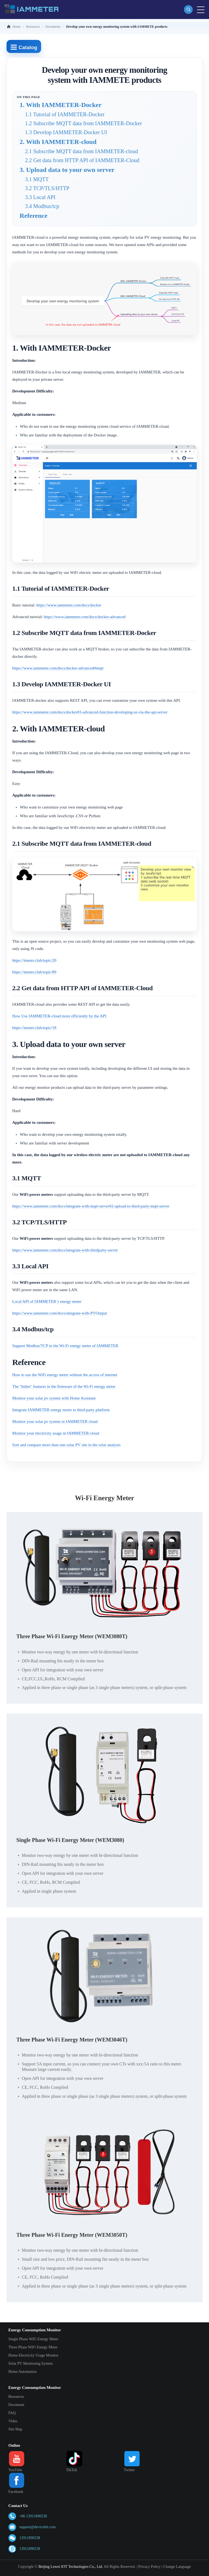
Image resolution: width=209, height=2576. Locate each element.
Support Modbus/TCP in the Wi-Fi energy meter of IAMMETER (65, 1346)
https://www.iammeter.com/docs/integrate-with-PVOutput (59, 1313)
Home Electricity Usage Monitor (33, 2355)
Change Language (177, 2567)
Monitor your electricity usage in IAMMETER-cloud (55, 1433)
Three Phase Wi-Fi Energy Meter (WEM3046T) (71, 2040)
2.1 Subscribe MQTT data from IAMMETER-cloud (81, 151)
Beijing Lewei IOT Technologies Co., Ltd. (70, 2567)
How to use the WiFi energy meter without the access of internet (64, 1375)
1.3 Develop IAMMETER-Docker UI (66, 132)
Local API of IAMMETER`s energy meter (46, 1301)
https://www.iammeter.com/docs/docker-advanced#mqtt (57, 668)
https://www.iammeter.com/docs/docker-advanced (84, 617)
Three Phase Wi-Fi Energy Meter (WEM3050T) (71, 2235)
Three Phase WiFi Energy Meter (33, 2347)
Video (12, 2421)
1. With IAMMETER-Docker (61, 104)
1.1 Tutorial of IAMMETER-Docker (64, 114)
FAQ (12, 2413)
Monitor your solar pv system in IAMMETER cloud (55, 1421)
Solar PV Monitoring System (30, 2363)
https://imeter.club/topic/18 (34, 1028)
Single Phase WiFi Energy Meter (33, 2339)
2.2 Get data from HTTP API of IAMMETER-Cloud (82, 160)
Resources (16, 2397)
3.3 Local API (40, 197)
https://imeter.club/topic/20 (34, 960)
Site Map (15, 2429)
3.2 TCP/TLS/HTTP (47, 188)
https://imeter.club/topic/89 (34, 972)
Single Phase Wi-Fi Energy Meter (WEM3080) (70, 1840)
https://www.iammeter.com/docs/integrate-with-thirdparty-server (65, 1250)
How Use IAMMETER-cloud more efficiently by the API (59, 1016)
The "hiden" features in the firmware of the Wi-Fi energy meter (63, 1386)
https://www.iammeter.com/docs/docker (68, 605)
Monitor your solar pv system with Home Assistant (54, 1398)
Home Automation (22, 2372)
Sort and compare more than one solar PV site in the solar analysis (66, 1445)
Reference (33, 215)
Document (16, 2405)
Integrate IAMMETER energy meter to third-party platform (61, 1410)
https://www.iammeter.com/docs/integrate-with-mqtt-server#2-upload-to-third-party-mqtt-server (90, 1206)
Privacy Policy (149, 2567)
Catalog (23, 47)
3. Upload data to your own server (67, 169)
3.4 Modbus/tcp (42, 206)
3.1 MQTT (37, 179)
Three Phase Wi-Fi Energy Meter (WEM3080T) (71, 1636)
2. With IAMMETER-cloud (58, 141)
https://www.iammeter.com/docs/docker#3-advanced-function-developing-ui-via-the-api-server (90, 712)
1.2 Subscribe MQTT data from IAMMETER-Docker (83, 123)
